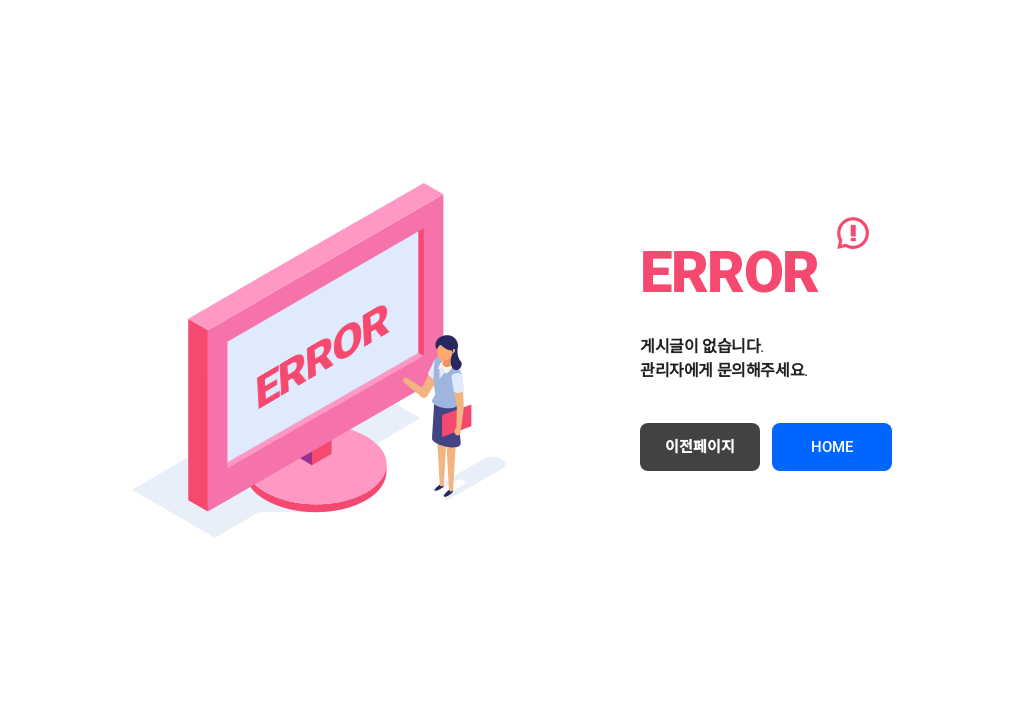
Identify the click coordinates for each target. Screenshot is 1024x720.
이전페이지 (700, 447)
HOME (832, 447)
